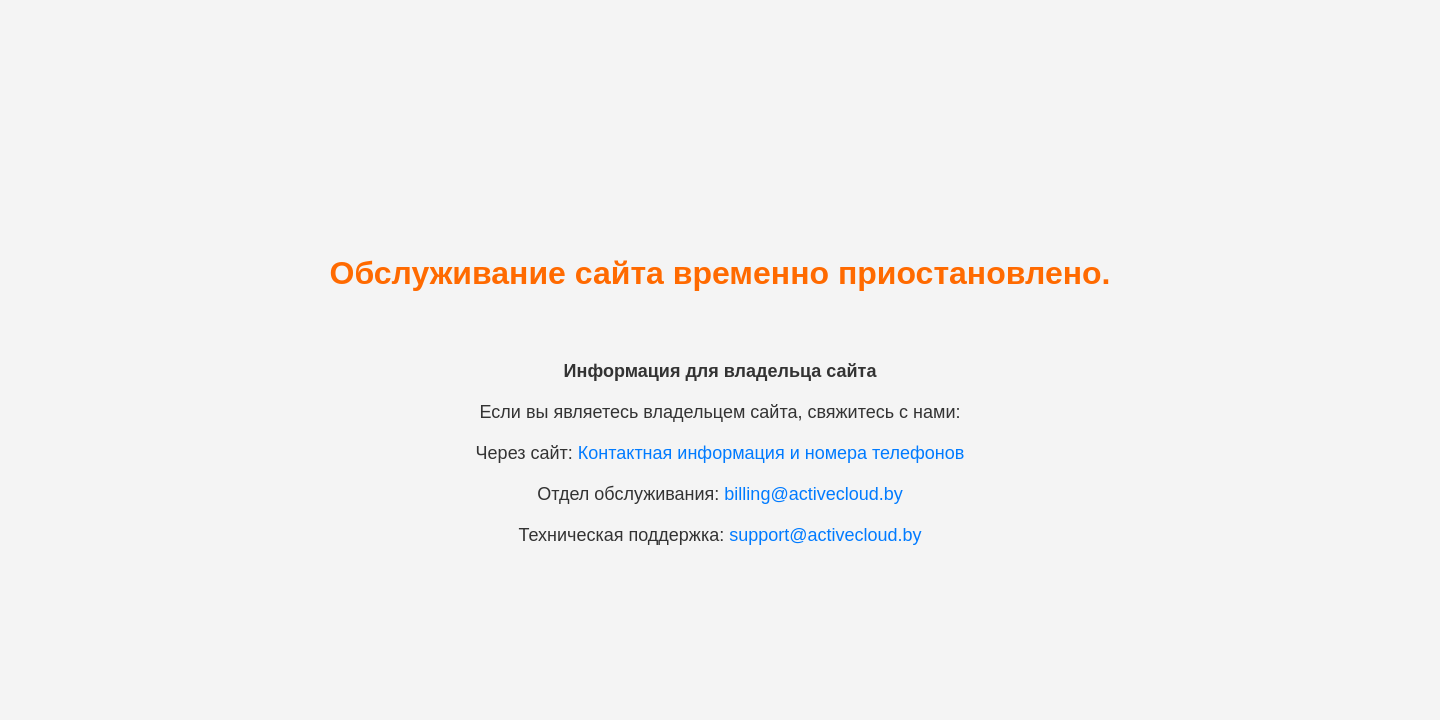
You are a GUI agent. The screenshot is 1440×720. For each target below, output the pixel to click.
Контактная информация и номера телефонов (771, 453)
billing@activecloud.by (813, 494)
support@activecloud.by (825, 535)
